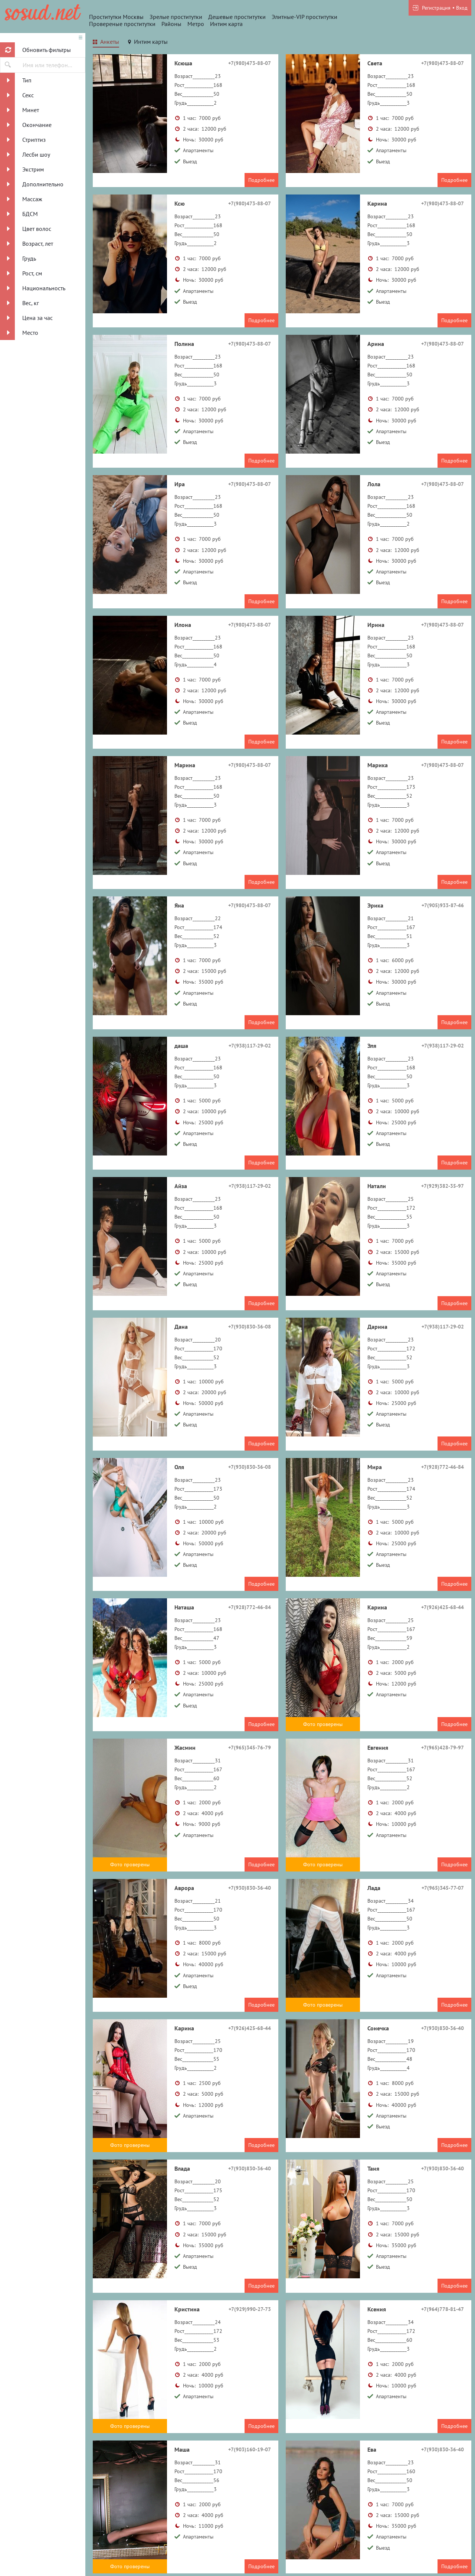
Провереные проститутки (122, 23)
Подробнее (261, 180)
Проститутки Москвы (116, 16)
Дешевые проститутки (237, 16)
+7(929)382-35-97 (442, 1186)
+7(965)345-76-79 (249, 1747)
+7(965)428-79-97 (442, 1747)
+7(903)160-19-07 (249, 2449)
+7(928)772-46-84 (442, 1467)
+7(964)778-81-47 (442, 2309)
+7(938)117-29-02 (250, 1045)
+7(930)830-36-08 (249, 1326)
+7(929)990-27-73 (250, 2309)
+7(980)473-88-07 (249, 63)
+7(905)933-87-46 (443, 905)
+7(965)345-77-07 (443, 1887)
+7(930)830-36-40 (249, 1887)
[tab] (106, 43)
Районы (171, 23)
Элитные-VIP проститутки (304, 16)
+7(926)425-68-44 (442, 1607)
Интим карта (226, 23)
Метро (195, 23)
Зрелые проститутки (176, 16)
